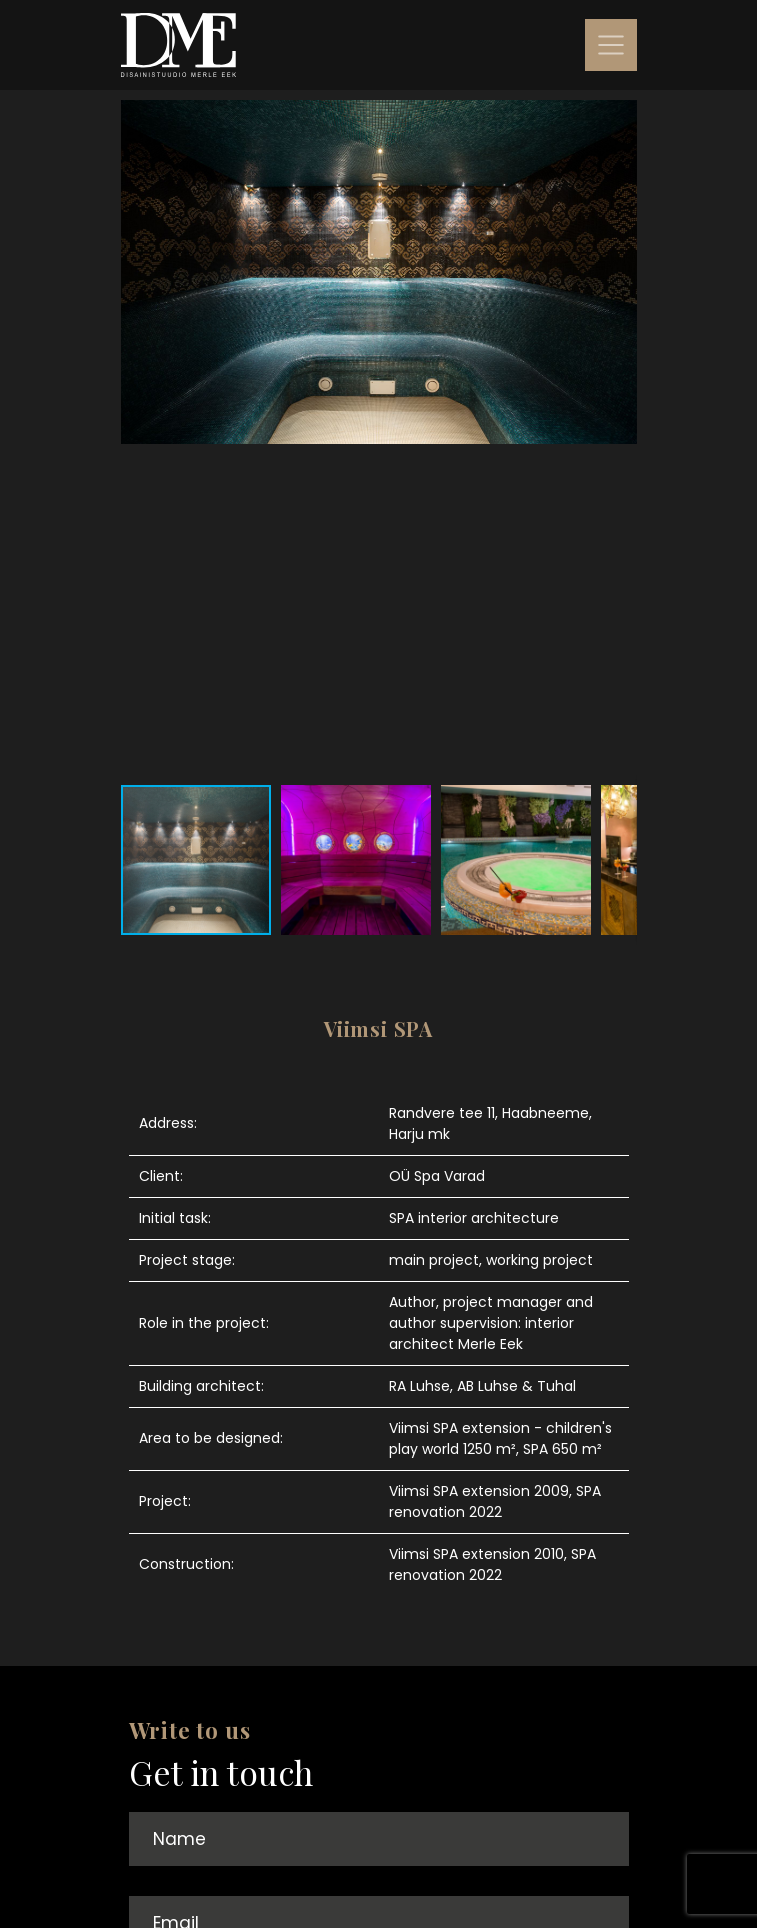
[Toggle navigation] (611, 45)
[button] (619, 437)
